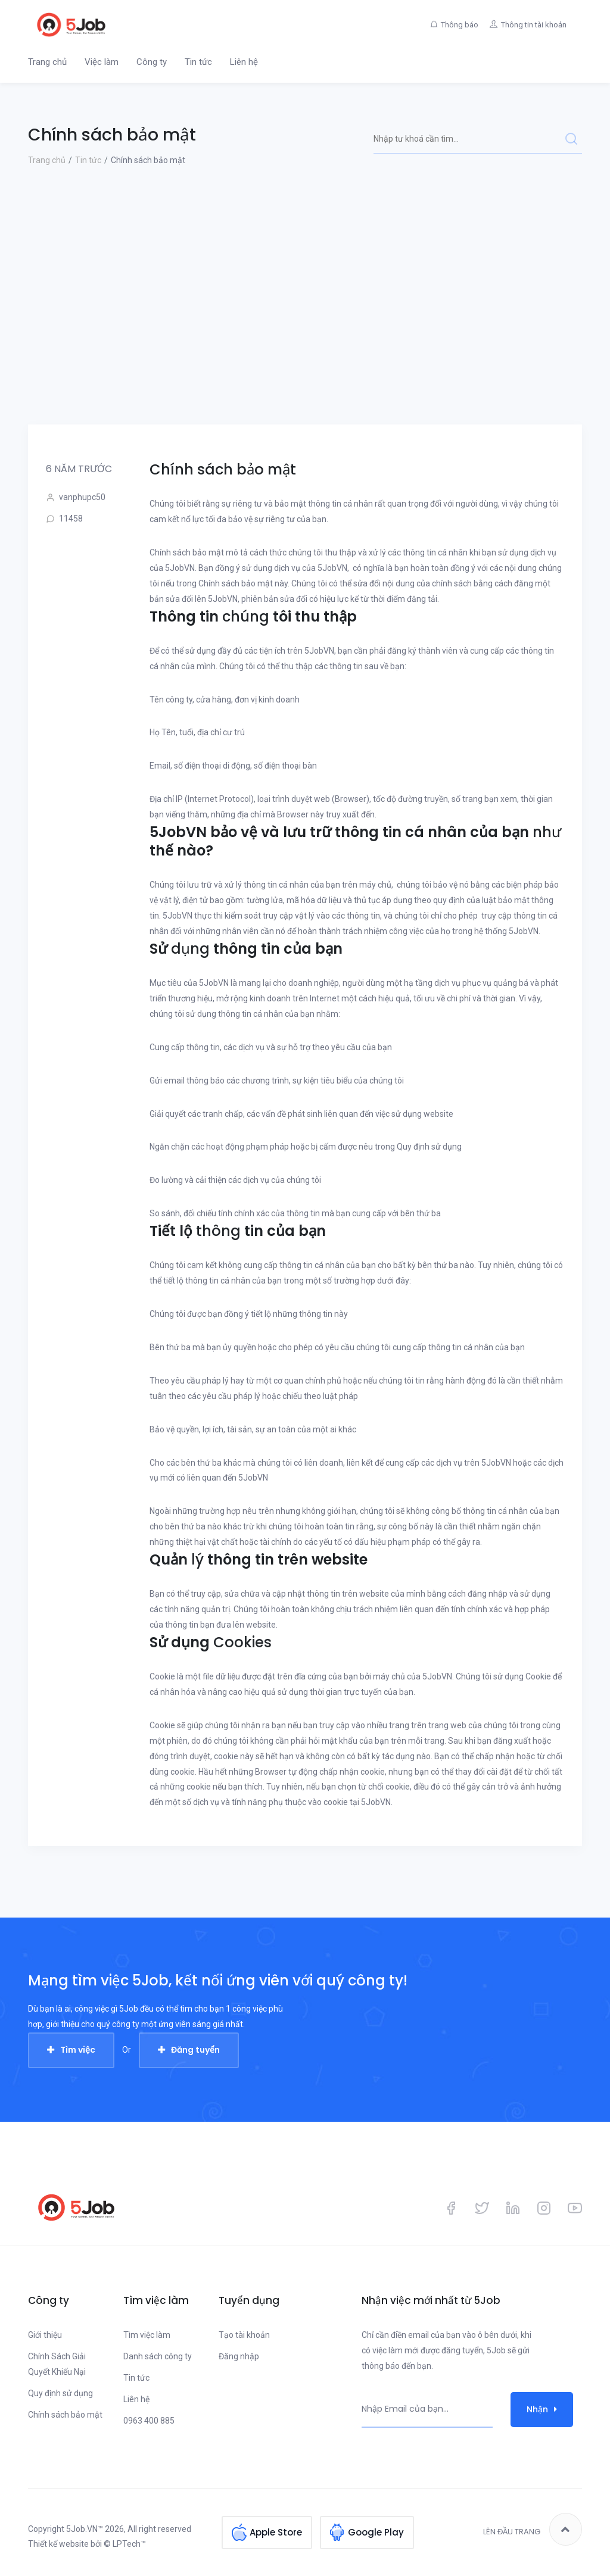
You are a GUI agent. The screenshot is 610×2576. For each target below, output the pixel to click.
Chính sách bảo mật (65, 2414)
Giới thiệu (45, 2335)
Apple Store (276, 2529)
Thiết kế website (58, 2544)
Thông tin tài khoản (531, 24)
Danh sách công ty (157, 2356)
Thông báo (450, 24)
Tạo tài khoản (244, 2335)
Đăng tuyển (195, 2050)
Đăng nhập (239, 2356)
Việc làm (102, 62)
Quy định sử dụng (60, 2393)
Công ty (151, 62)
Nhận (542, 2409)
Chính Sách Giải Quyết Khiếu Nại (57, 2364)
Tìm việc (77, 2050)
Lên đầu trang (532, 2529)
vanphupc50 (75, 497)
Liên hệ (244, 62)
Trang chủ (47, 62)
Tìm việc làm (146, 2335)
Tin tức (198, 62)
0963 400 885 (149, 2420)
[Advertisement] (305, 335)
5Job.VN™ (84, 2529)
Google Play (376, 2529)
